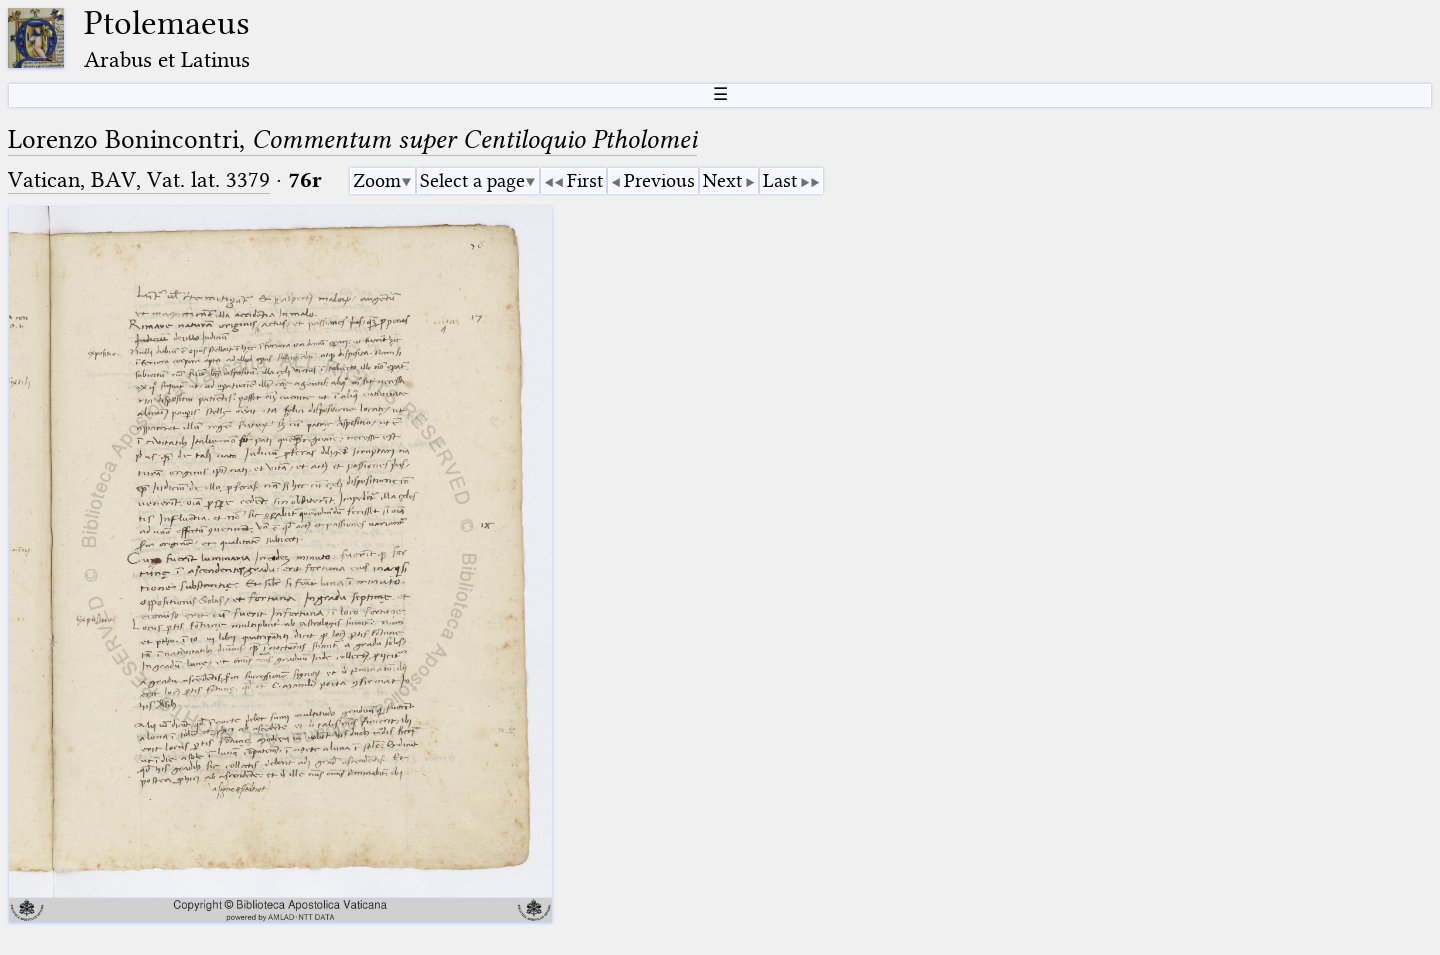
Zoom (377, 180)
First (585, 180)
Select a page (472, 180)
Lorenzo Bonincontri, (352, 139)
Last (780, 180)
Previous (659, 180)
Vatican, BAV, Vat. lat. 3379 (139, 179)
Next (722, 180)
